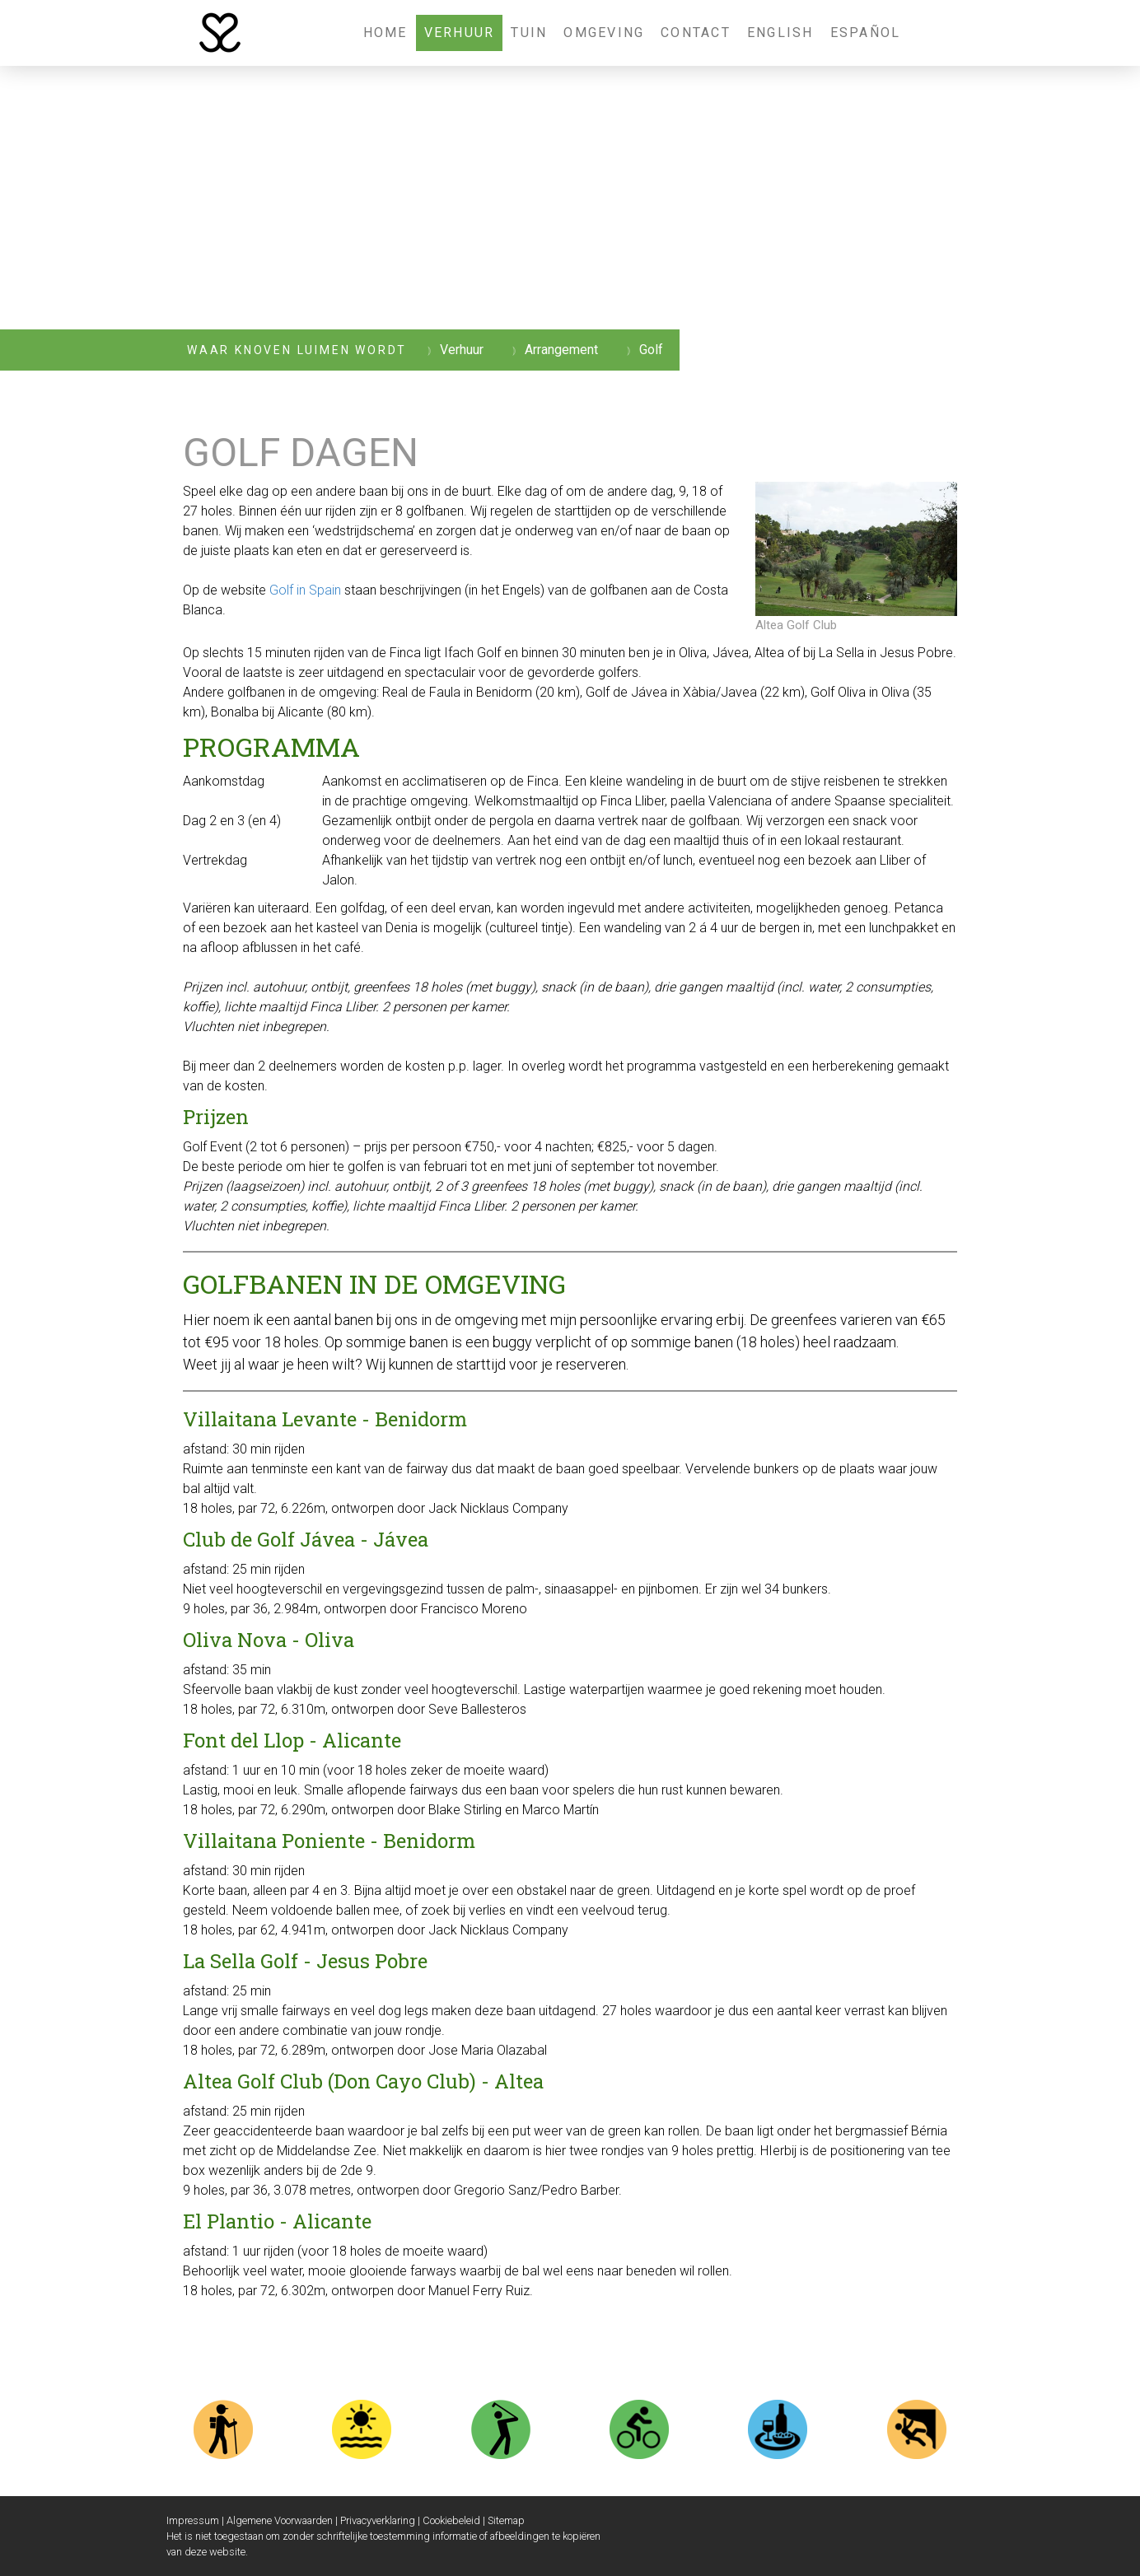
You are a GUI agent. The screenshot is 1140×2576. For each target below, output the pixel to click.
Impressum (192, 2520)
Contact (696, 32)
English (780, 32)
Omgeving (603, 32)
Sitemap (506, 2520)
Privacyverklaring (377, 2520)
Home (385, 32)
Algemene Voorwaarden (280, 2520)
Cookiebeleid (451, 2520)
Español (865, 32)
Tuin (529, 32)
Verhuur (459, 32)
